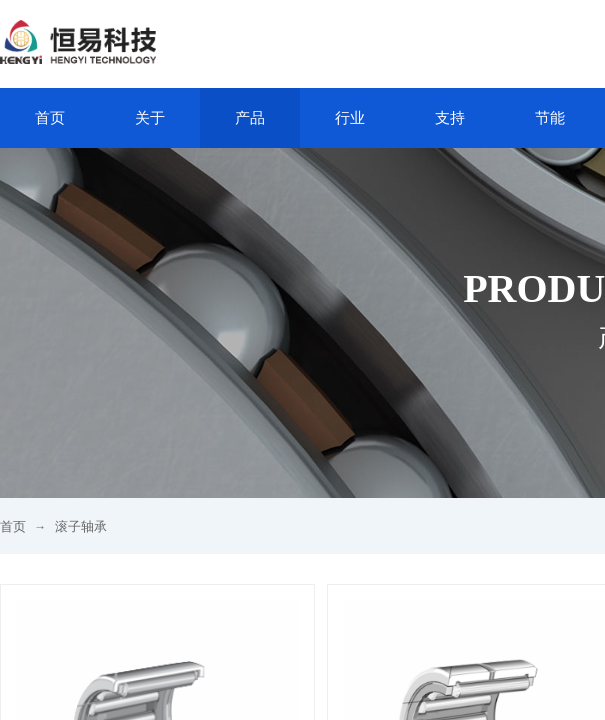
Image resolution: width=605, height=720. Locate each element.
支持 (450, 118)
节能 (550, 118)
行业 (350, 118)
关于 (150, 118)
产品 (250, 118)
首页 (50, 118)
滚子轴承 (81, 526)
